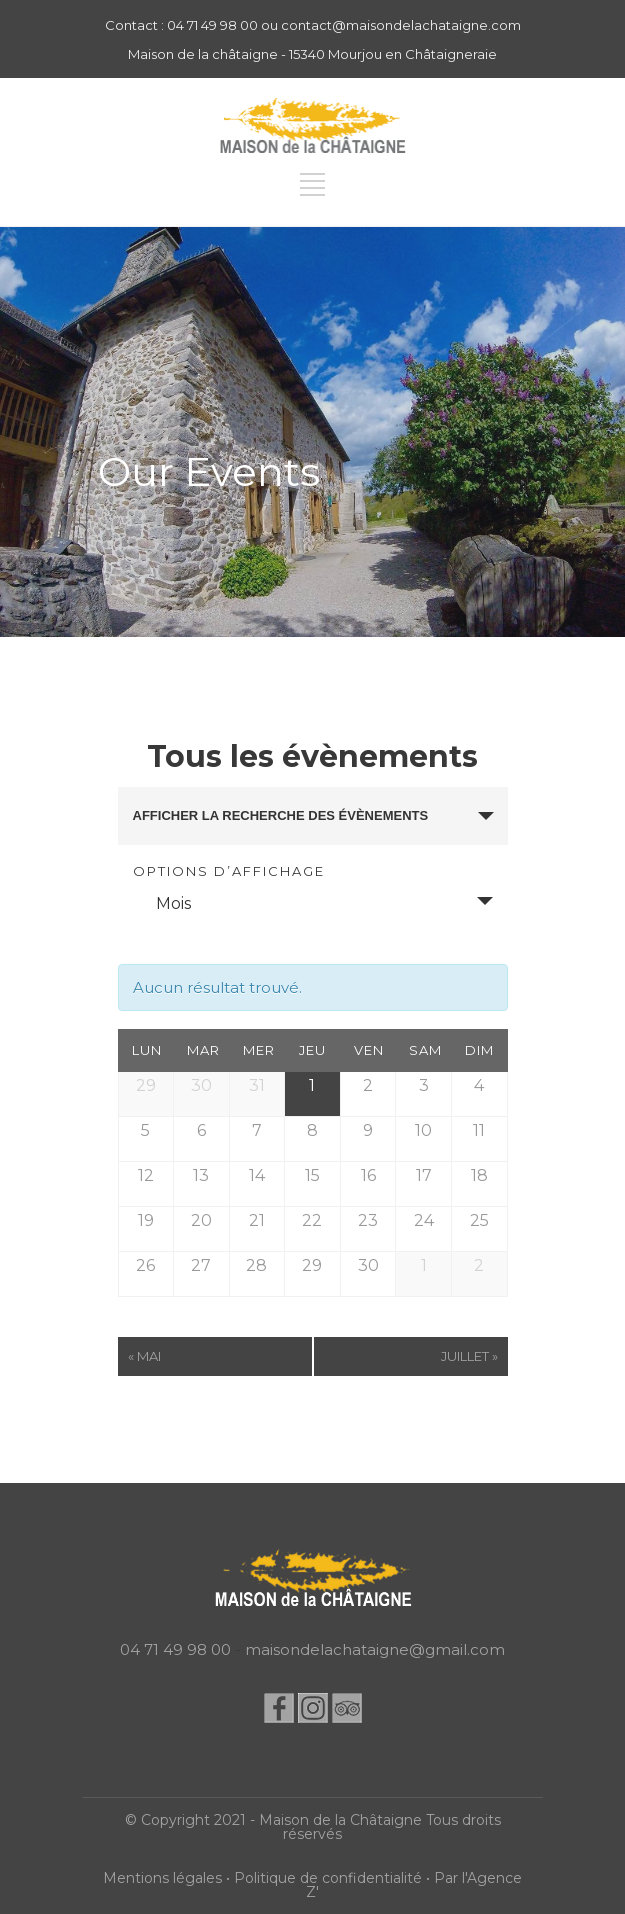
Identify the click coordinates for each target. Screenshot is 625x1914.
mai (144, 1356)
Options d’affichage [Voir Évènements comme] (229, 871)
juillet (469, 1356)
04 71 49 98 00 (175, 1649)
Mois (161, 903)
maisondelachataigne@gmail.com (375, 1649)
